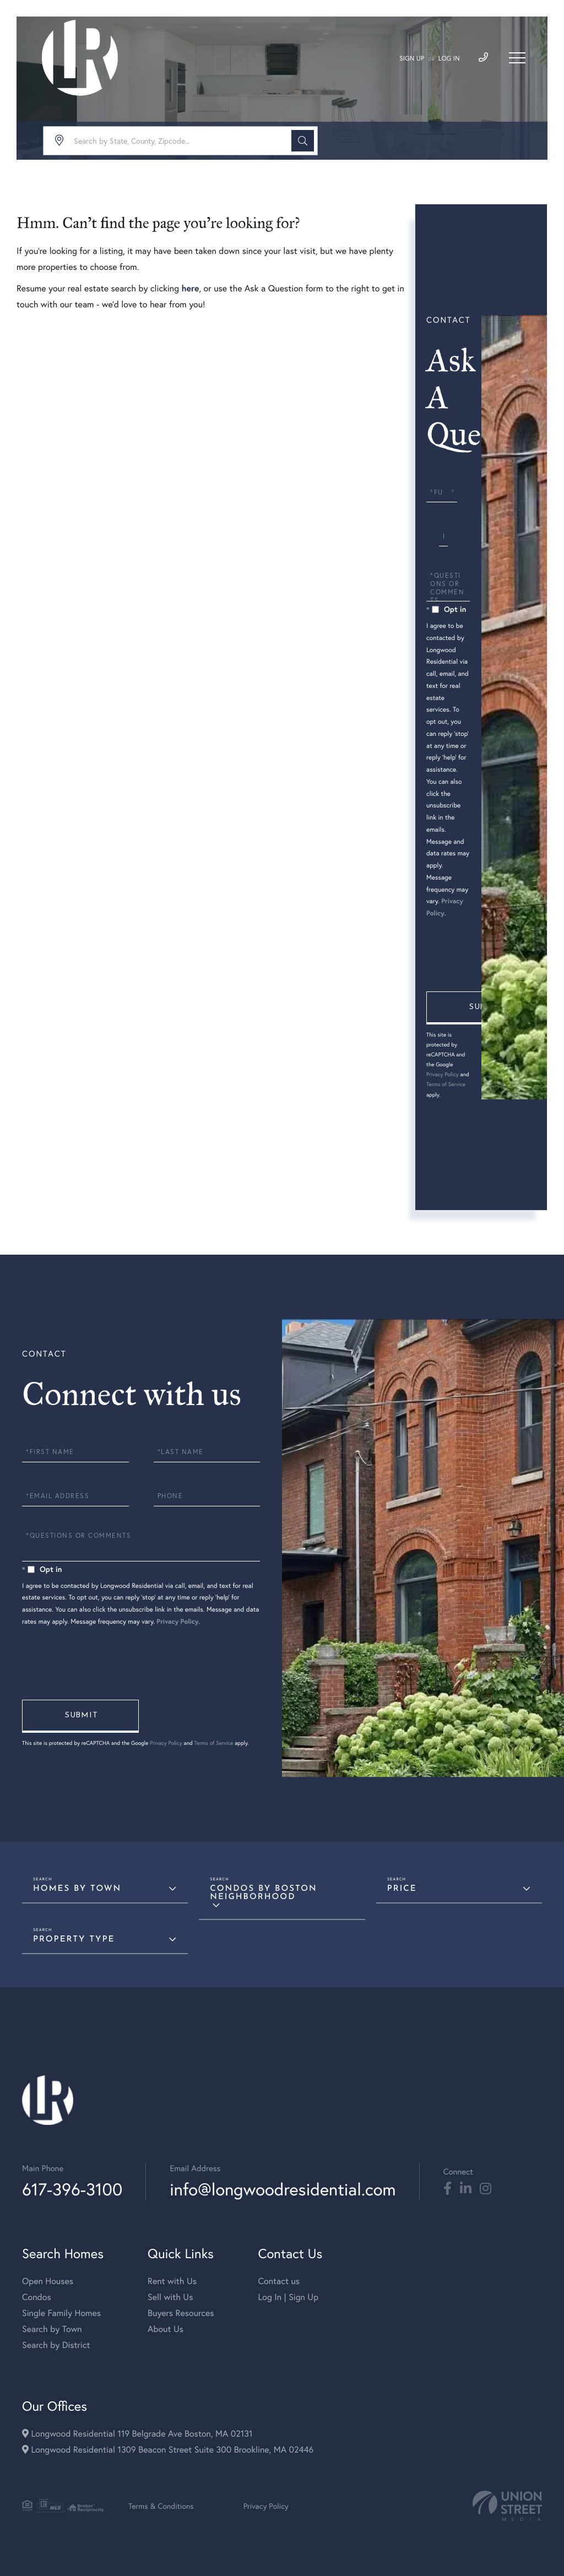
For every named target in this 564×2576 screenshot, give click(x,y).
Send (484, 1007)
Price (402, 1889)
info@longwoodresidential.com (282, 2189)
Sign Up (411, 59)
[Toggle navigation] (517, 57)
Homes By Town (77, 1889)
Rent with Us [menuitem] (172, 2281)
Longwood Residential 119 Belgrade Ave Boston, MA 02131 (137, 2433)
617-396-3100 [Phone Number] (72, 2189)
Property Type (74, 1939)
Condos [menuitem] (36, 2297)
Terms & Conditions (161, 2506)
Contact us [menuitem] (279, 2281)
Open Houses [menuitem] (47, 2281)
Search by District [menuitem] (56, 2345)
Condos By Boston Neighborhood (263, 1893)
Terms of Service (445, 1084)
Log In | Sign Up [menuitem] (288, 2297)
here (190, 288)
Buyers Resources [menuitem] (181, 2313)
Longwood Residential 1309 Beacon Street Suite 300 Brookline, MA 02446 (167, 2449)
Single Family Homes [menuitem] (61, 2313)
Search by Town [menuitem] (52, 2329)
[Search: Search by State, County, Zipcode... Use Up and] (180, 140)
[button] (302, 140)
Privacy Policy (442, 1074)
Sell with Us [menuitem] (170, 2297)
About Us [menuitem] (165, 2329)
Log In (449, 59)
